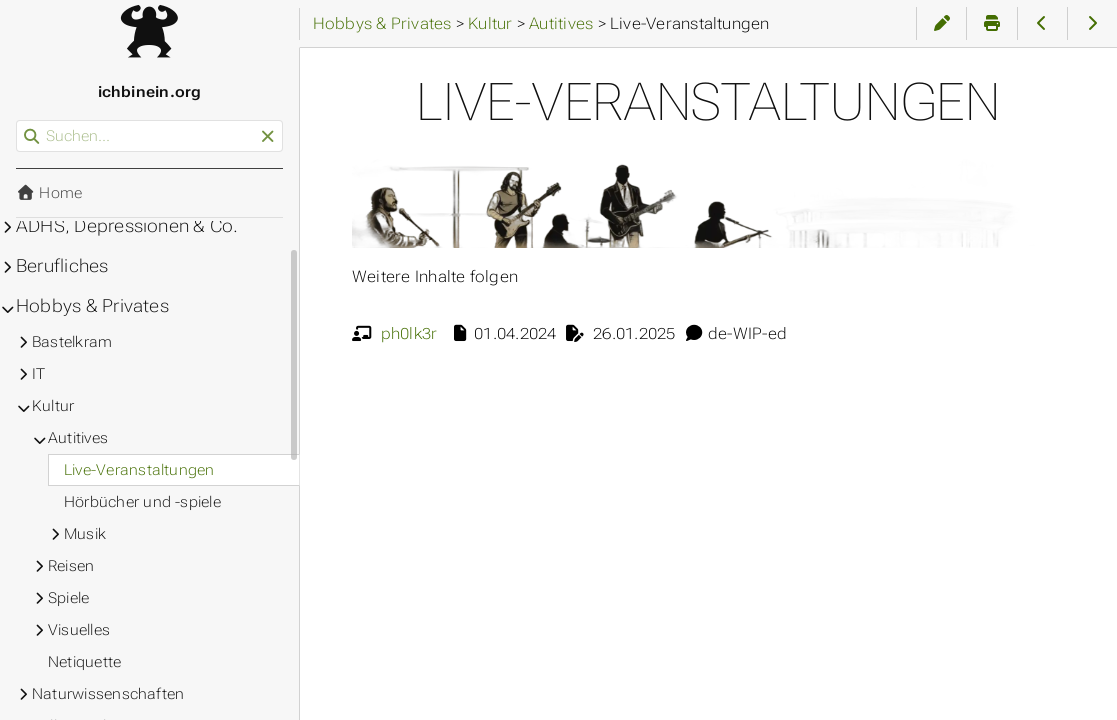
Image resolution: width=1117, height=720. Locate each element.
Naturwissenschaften (108, 694)
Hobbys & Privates (92, 306)
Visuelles (79, 630)
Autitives (78, 438)
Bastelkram (72, 342)
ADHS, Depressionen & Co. (127, 226)
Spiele (68, 598)
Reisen (71, 566)
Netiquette (84, 662)
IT (38, 374)
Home (49, 193)
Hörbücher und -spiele (142, 502)
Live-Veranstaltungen (139, 470)
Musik (85, 534)
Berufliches (62, 266)
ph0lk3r (409, 333)
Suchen (17, 120)
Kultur (53, 406)
